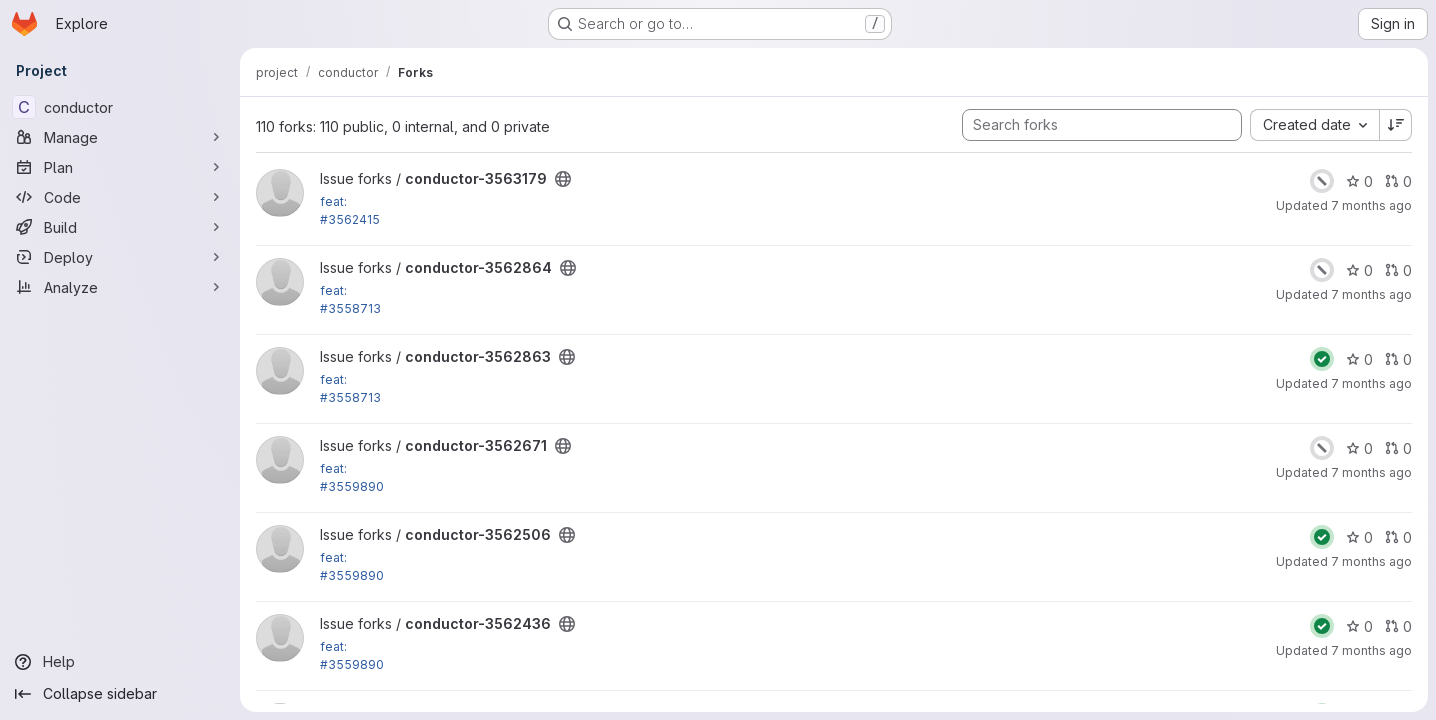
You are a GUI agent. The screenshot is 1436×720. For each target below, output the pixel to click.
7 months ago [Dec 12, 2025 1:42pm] (1371, 294)
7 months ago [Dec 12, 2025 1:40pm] (1371, 383)
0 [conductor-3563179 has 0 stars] (1359, 181)
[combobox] (1314, 125)
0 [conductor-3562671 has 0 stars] (1359, 448)
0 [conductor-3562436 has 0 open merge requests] (1398, 626)
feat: (333, 201)
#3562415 (350, 219)
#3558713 (350, 308)
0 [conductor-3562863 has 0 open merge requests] (1398, 359)
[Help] (120, 662)
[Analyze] (120, 287)
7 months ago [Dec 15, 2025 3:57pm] (1371, 205)
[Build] (120, 227)
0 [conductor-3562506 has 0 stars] (1359, 537)
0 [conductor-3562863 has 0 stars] (1359, 359)
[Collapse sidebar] (120, 694)
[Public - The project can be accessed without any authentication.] (563, 179)
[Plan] (120, 167)
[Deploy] (120, 257)
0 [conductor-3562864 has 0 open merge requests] (1398, 270)
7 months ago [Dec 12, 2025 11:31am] (1371, 561)
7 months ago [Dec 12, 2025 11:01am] (1371, 650)
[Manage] (120, 137)
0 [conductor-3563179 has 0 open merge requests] (1398, 181)
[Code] (120, 197)
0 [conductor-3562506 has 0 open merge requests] (1398, 537)
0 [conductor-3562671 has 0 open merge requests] (1398, 448)
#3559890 (352, 486)
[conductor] (120, 107)
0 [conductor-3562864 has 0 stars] (1359, 270)
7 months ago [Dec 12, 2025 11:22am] (1371, 472)
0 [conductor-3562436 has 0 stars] (1359, 626)
